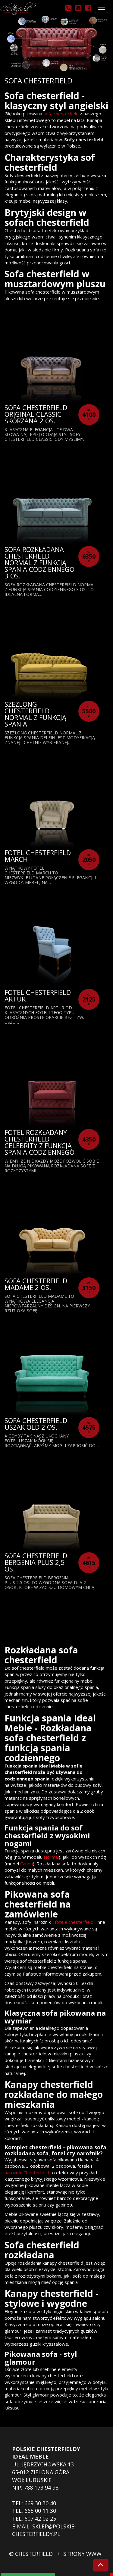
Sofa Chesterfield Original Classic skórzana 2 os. (36, 414)
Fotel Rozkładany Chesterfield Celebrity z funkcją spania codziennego (39, 1142)
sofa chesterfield (60, 114)
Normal (51, 1857)
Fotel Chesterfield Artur (38, 995)
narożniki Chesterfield (27, 2173)
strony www (82, 2553)
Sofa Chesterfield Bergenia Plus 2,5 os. (36, 1562)
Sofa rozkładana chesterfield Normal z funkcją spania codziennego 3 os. (39, 562)
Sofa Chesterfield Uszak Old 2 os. (36, 1423)
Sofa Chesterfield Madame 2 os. (36, 1284)
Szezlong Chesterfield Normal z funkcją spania (35, 713)
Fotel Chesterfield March (38, 856)
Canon (26, 1864)
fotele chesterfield (74, 1922)
